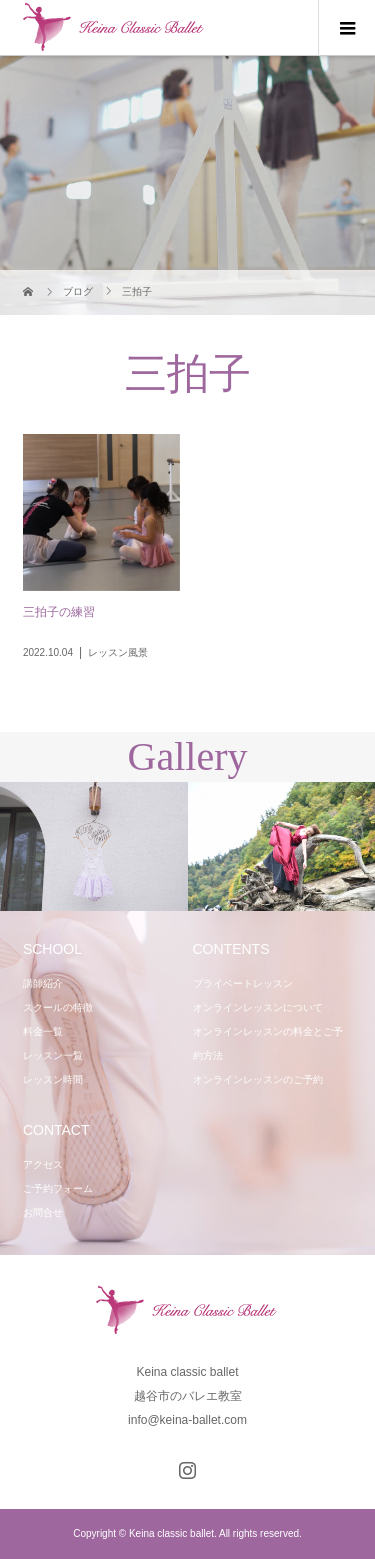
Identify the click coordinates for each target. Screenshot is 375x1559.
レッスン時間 (53, 1079)
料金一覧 (43, 1031)
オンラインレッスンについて (258, 1007)
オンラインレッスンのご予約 (258, 1079)
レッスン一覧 (53, 1055)
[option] (94, 847)
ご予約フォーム (58, 1188)
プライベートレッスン (243, 983)
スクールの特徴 (58, 1007)
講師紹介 (43, 983)
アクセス (43, 1164)
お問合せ (43, 1212)
